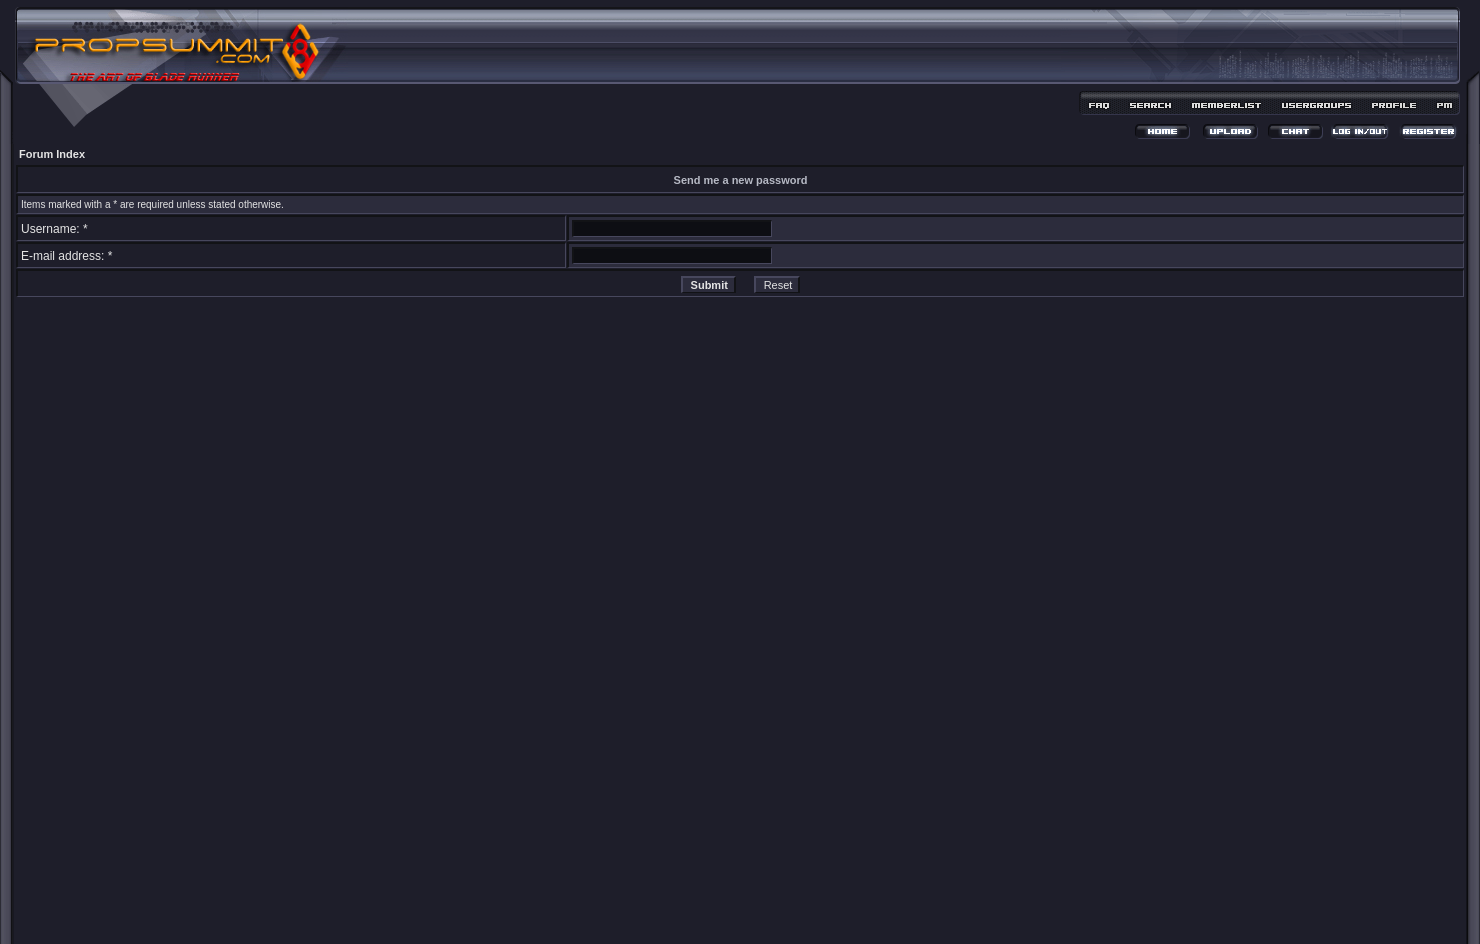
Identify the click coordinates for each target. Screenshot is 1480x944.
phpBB (705, 900)
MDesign (811, 911)
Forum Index (52, 154)
